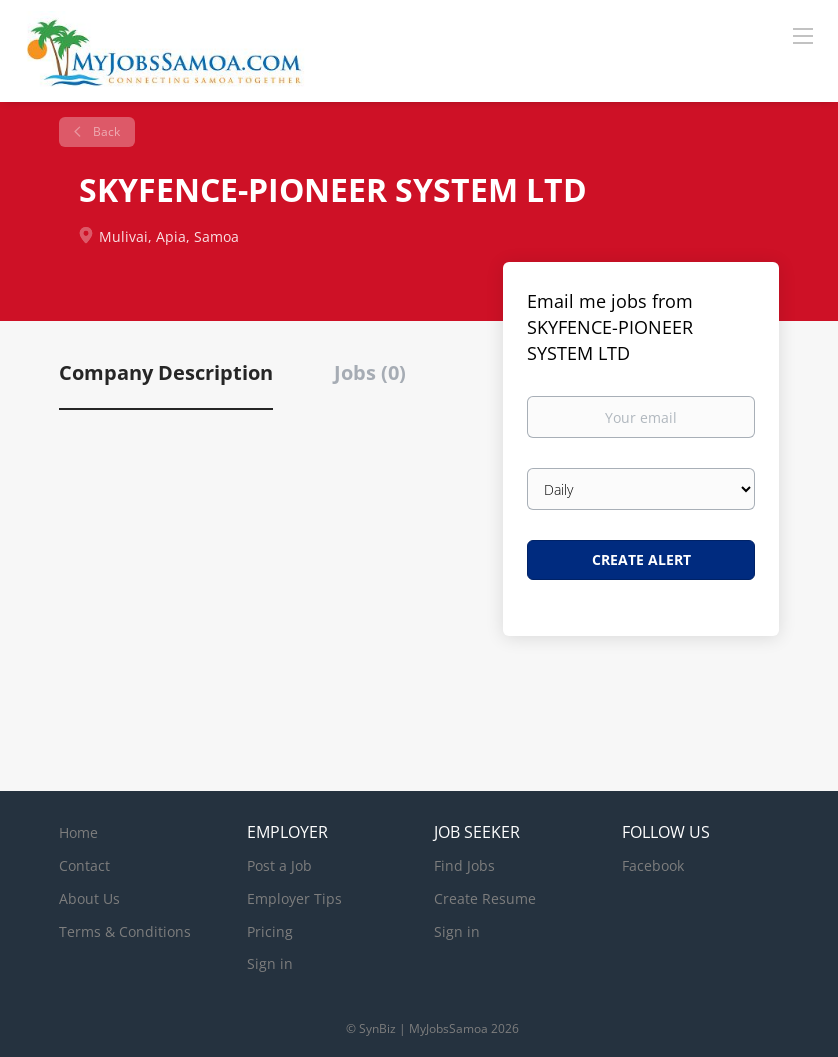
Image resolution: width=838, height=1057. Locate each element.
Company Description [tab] (166, 372)
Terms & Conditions (125, 931)
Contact (84, 865)
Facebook (653, 865)
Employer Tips (294, 898)
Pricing (270, 931)
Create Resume (485, 898)
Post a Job (279, 865)
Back (105, 131)
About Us (89, 898)
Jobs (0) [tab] (370, 372)
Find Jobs (464, 865)
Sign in (270, 963)
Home (78, 832)
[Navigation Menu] (803, 35)
